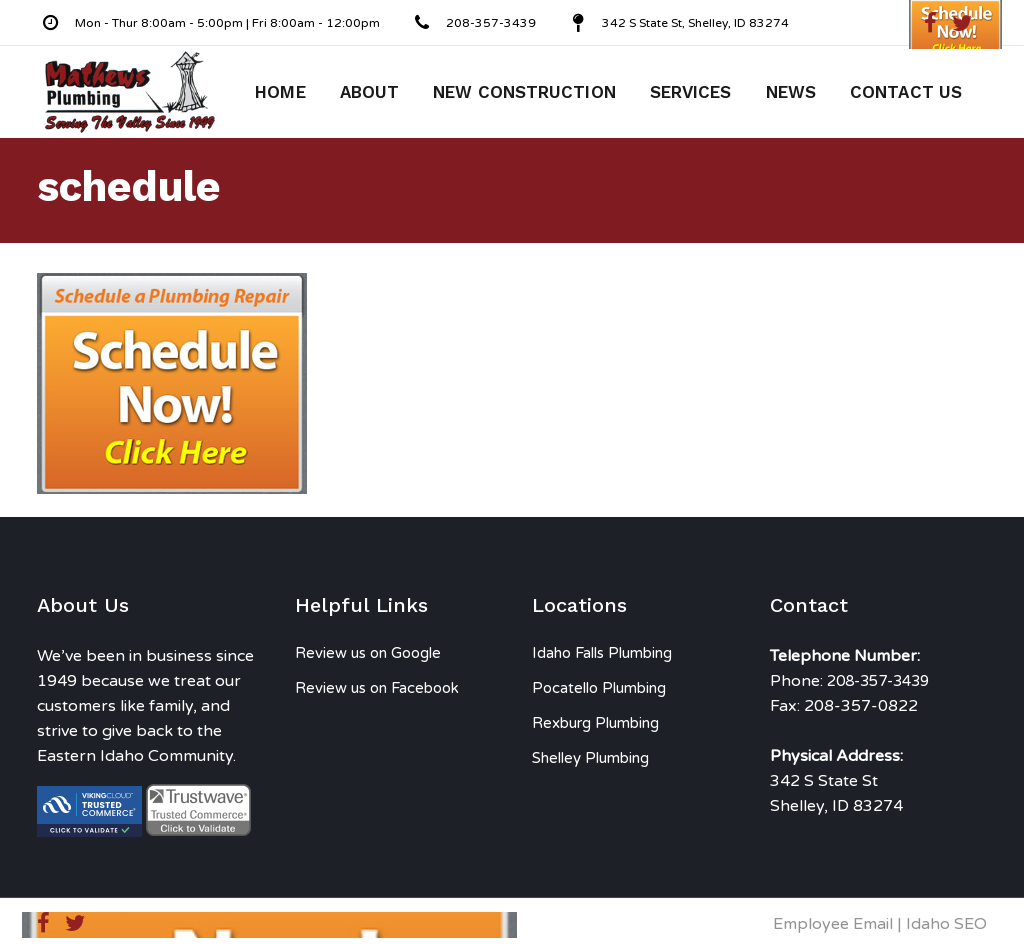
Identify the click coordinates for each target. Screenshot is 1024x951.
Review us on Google (368, 653)
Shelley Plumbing (590, 758)
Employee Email (833, 924)
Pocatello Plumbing (599, 688)
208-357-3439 (878, 681)
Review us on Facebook (377, 688)
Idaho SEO (946, 924)
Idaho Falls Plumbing (602, 653)
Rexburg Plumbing (595, 723)
